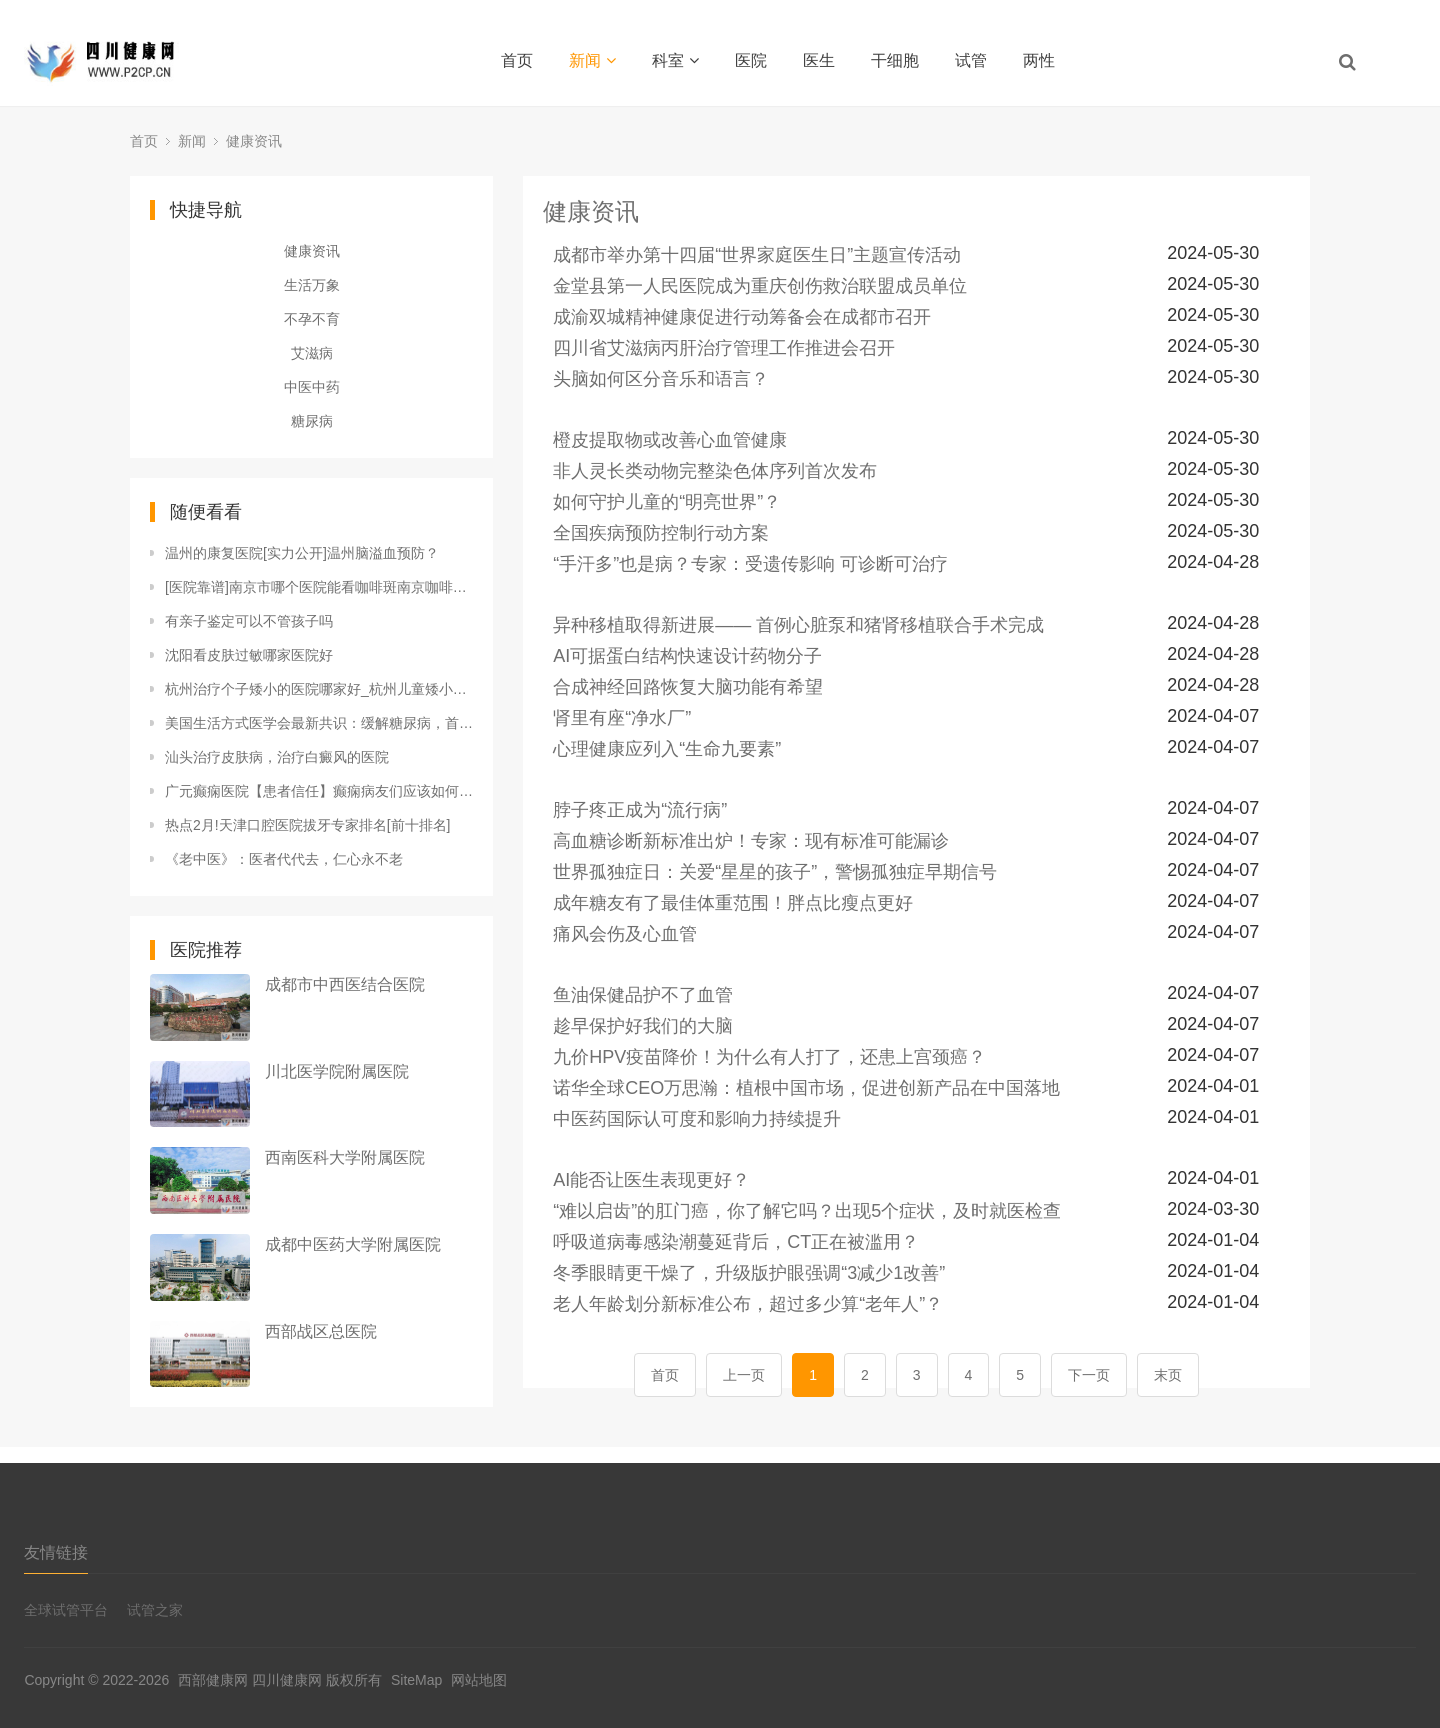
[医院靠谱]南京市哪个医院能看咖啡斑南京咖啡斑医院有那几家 (319, 587)
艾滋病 (312, 353)
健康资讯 (254, 141)
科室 (675, 60)
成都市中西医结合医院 (345, 984)
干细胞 (895, 60)
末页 (1168, 1375)
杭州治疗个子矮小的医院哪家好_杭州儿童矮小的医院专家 (319, 689)
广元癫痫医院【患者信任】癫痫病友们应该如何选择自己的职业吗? (319, 791)
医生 (819, 60)
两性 (1039, 60)
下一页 (1089, 1375)
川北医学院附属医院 (337, 1071)
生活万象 (312, 285)
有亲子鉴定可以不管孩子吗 (249, 621)
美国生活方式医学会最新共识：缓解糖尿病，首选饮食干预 (319, 723)
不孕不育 (312, 319)
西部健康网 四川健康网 (250, 1680)
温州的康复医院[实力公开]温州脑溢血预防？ (302, 553)
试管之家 (155, 1610)
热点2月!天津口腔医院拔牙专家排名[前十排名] (307, 825)
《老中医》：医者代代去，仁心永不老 (284, 859)
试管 (971, 60)
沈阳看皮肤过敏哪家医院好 (249, 655)
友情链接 (56, 1552)
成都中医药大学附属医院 (353, 1244)
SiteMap (416, 1680)
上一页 (744, 1375)
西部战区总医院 (321, 1331)
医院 (751, 60)
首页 (517, 60)
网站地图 (479, 1680)
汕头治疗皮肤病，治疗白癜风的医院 (277, 757)
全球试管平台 (66, 1610)
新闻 (592, 60)
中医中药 (312, 387)
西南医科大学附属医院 (345, 1157)
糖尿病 (312, 421)
